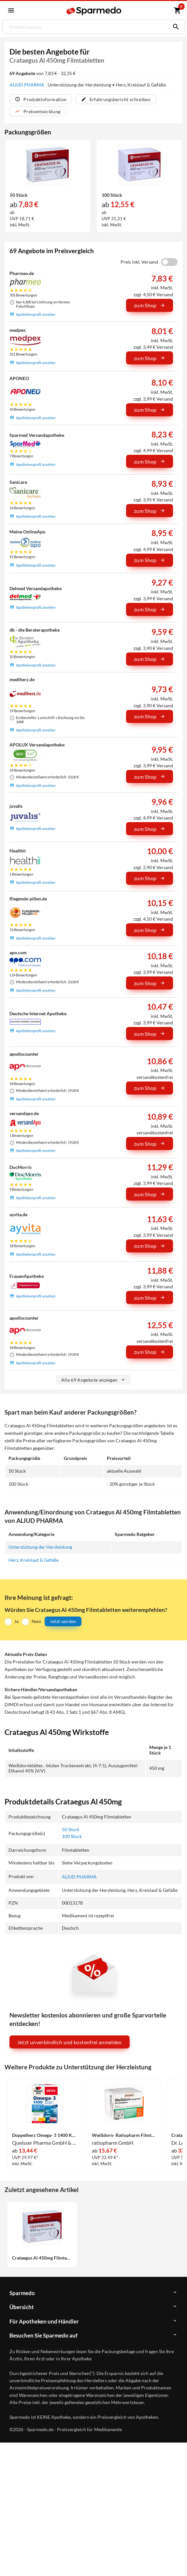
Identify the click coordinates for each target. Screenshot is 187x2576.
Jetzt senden (63, 1621)
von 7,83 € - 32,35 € (42, 73)
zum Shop (149, 305)
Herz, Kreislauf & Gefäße (33, 1560)
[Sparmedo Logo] (94, 11)
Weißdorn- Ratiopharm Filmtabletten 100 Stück (124, 2135)
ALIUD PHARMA (27, 84)
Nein (36, 1621)
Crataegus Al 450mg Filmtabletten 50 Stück (42, 2258)
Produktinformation (40, 99)
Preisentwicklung (38, 111)
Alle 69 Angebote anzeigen (93, 1380)
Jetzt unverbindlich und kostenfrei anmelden (69, 2042)
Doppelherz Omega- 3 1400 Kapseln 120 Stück (44, 2135)
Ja (16, 1621)
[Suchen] (174, 27)
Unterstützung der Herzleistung (40, 1547)
